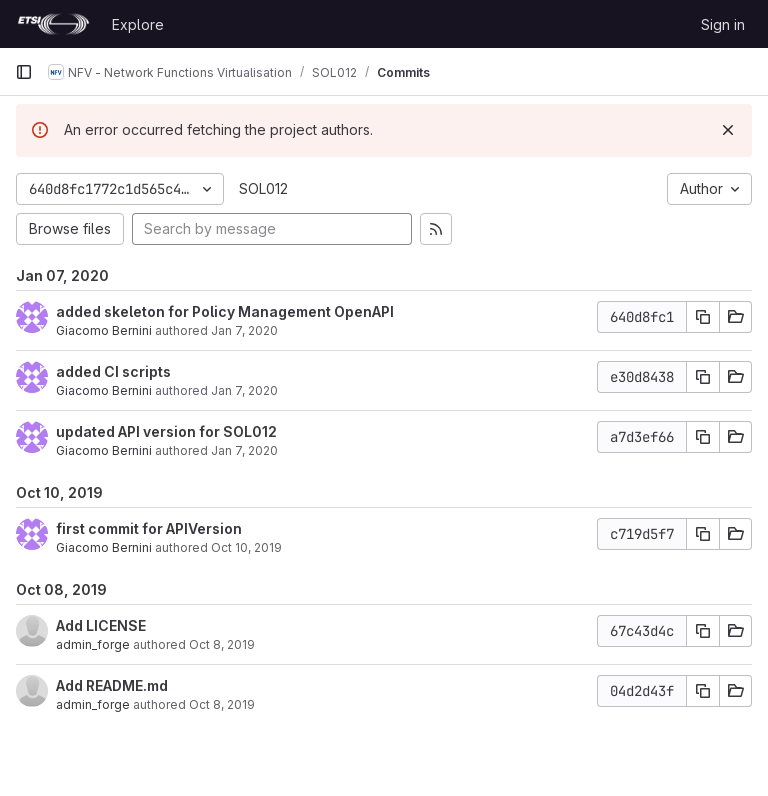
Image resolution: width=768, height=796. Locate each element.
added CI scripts (113, 371)
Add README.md (112, 685)
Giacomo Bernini (104, 330)
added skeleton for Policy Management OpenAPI (225, 311)
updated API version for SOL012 (166, 431)
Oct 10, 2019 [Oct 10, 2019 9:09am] (246, 547)
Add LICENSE (101, 625)
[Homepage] (53, 24)
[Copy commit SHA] (703, 317)
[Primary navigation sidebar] (24, 72)
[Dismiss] (728, 130)
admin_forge (93, 644)
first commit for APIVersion (149, 528)
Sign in (723, 24)
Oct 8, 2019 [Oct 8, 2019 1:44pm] (222, 644)
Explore (138, 24)
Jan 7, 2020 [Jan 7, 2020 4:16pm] (244, 330)
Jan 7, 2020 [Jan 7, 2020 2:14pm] (244, 390)
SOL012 (263, 188)
